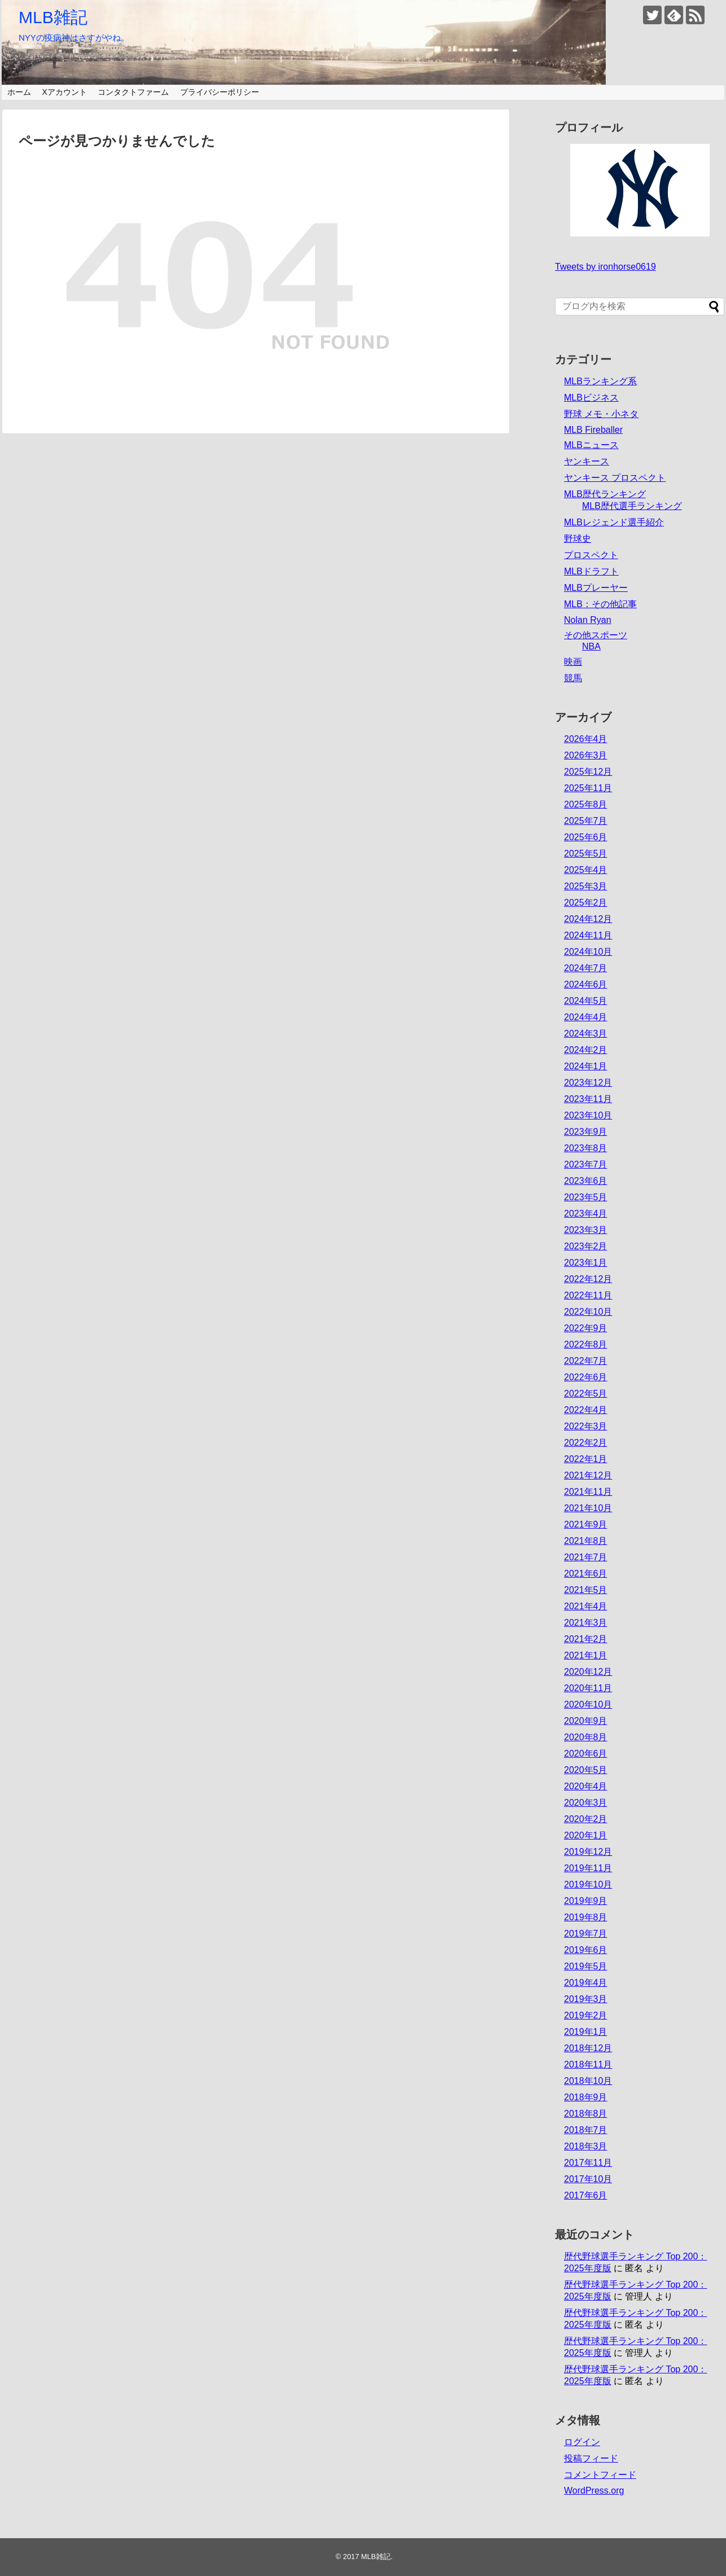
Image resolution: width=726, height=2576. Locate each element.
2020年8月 (585, 1737)
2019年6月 (585, 1950)
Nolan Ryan (587, 620)
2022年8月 (585, 1344)
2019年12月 (588, 1852)
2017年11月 (588, 2162)
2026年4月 (585, 739)
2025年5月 (585, 853)
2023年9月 (585, 1131)
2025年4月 (585, 870)
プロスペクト (591, 555)
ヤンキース (586, 461)
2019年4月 (585, 1982)
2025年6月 (585, 837)
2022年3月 (585, 1426)
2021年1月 (585, 1655)
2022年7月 (585, 1361)
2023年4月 (585, 1213)
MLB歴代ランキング (605, 494)
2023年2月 (585, 1246)
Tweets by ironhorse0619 (605, 266)
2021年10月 (588, 1508)
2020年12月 (588, 1672)
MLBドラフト (591, 571)
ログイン (582, 2442)
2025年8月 (585, 804)
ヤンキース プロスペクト (615, 477)
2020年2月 (585, 1819)
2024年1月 (585, 1066)
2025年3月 (585, 886)
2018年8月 (585, 2113)
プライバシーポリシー (219, 91)
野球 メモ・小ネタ (601, 414)
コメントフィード (600, 2475)
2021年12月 (588, 1475)
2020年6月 (585, 1753)
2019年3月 (585, 1999)
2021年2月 (585, 1639)
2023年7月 (585, 1164)
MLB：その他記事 (600, 604)
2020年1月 (585, 1835)
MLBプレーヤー (596, 588)
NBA (591, 646)
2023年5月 (585, 1197)
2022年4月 (585, 1410)
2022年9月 (585, 1328)
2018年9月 (585, 2097)
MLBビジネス (591, 397)
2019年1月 (585, 2032)
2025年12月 (588, 771)
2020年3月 (585, 1802)
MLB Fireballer (593, 430)
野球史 (577, 538)
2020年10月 (588, 1704)
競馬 (573, 678)
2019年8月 (585, 1917)
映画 (573, 661)
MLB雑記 (53, 17)
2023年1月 (585, 1262)
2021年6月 (585, 1573)
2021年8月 (585, 1541)
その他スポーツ (595, 635)
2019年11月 (588, 1868)
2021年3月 (585, 1622)
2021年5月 (585, 1590)
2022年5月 (585, 1393)
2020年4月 (585, 1786)
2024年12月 (588, 919)
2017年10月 (588, 2179)
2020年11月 (588, 1688)
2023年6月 (585, 1181)
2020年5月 (585, 1770)
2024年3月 (585, 1033)
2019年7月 (585, 1933)
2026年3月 (585, 755)
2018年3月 (585, 2146)
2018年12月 (588, 2048)
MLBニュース (591, 445)
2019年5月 (585, 1966)
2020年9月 (585, 1721)
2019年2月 (585, 2015)
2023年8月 (585, 1148)
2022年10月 (588, 1311)
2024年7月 (585, 968)
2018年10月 (588, 2081)
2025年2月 (585, 902)
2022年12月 (588, 1279)
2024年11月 (588, 935)
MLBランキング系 (600, 381)
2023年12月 (588, 1082)
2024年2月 (585, 1050)
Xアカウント (64, 91)
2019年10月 (588, 1884)
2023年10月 (588, 1115)
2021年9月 (585, 1524)
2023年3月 (585, 1230)
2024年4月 (585, 1017)
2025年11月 (588, 788)
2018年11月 (588, 2064)
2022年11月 (588, 1295)
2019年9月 (585, 1901)
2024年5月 (585, 1001)
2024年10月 (588, 951)
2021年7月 (585, 1557)
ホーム (19, 91)
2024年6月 (585, 984)
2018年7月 (585, 2130)
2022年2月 (585, 1442)
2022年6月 (585, 1377)
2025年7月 (585, 821)
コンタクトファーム (133, 91)
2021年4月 (585, 1606)
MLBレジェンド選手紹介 (614, 522)
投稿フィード (591, 2458)
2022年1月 (585, 1459)
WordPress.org (594, 2490)
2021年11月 (588, 1492)
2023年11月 (588, 1099)
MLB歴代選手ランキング (632, 506)
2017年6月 (585, 2195)
